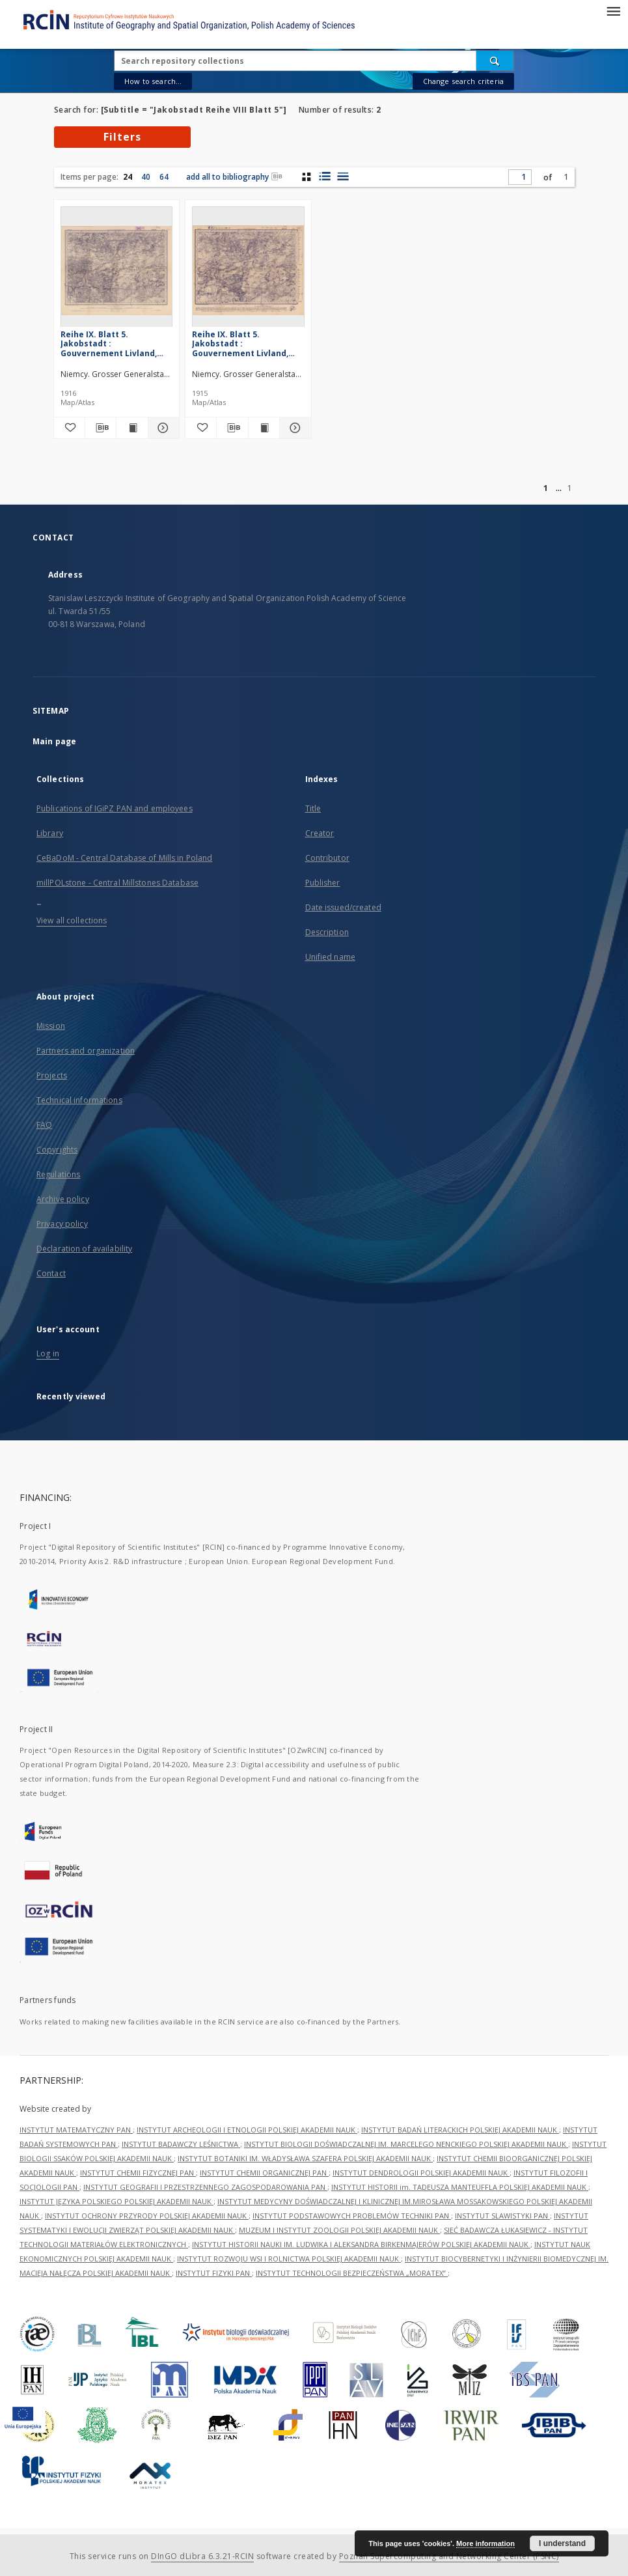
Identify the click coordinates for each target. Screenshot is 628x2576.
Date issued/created (343, 907)
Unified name (330, 956)
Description (327, 932)
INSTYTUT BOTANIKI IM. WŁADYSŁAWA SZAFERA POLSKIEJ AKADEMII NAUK (305, 2158)
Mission (50, 1025)
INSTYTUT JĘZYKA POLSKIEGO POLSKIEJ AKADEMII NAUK (116, 2201)
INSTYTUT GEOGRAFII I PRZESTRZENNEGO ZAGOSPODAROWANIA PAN (205, 2187)
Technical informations (79, 1100)
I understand (562, 2543)
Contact (51, 1273)
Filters (122, 137)
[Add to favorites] (69, 427)
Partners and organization (85, 1050)
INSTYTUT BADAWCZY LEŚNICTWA (181, 2144)
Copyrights (56, 1149)
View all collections (71, 920)
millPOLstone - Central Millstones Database (117, 882)
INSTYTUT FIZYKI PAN (214, 2273)
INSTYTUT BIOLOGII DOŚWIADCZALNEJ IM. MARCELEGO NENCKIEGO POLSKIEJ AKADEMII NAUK (406, 2144)
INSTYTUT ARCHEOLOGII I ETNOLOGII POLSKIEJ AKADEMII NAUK (247, 2130)
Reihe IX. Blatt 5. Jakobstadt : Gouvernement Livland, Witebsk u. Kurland (109, 343)
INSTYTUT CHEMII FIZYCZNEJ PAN (138, 2172)
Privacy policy (62, 1223)
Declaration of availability (84, 1248)
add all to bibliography (234, 176)
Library (49, 833)
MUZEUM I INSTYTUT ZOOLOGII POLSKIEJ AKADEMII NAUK (339, 2230)
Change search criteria (463, 81)
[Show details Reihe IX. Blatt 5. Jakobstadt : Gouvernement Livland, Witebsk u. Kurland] (161, 427)
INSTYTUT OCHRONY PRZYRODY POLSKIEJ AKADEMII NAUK (147, 2215)
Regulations (58, 1174)
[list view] (342, 176)
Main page (54, 741)
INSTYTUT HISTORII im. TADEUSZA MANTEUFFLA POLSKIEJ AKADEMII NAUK (459, 2187)
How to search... (153, 81)
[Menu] (613, 10)
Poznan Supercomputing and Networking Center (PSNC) (449, 2556)
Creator (319, 833)
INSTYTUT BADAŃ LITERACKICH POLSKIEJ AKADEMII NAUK (460, 2130)
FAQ (44, 1124)
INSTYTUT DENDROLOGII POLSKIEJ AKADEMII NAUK (421, 2172)
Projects (51, 1075)
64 (164, 176)
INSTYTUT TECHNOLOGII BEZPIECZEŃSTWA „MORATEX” (352, 2273)
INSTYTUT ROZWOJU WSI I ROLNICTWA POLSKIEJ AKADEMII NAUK (289, 2258)
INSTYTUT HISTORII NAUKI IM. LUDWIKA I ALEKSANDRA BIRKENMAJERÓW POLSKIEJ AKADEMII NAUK (361, 2244)
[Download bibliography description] (100, 427)
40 (145, 176)
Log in (47, 1353)
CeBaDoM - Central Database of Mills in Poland (124, 857)
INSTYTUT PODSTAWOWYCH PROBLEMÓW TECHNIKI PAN (352, 2215)
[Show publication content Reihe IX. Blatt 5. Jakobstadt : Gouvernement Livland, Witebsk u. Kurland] (131, 427)
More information (485, 2543)
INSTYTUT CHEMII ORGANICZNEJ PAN (264, 2172)
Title (313, 808)
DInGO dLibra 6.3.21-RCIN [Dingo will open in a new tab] (202, 2556)
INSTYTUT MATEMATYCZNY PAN (76, 2130)
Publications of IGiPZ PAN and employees (114, 808)
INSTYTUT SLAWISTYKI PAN (502, 2215)
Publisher (322, 882)
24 (127, 176)
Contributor (327, 857)
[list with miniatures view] (324, 176)
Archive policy (62, 1199)
